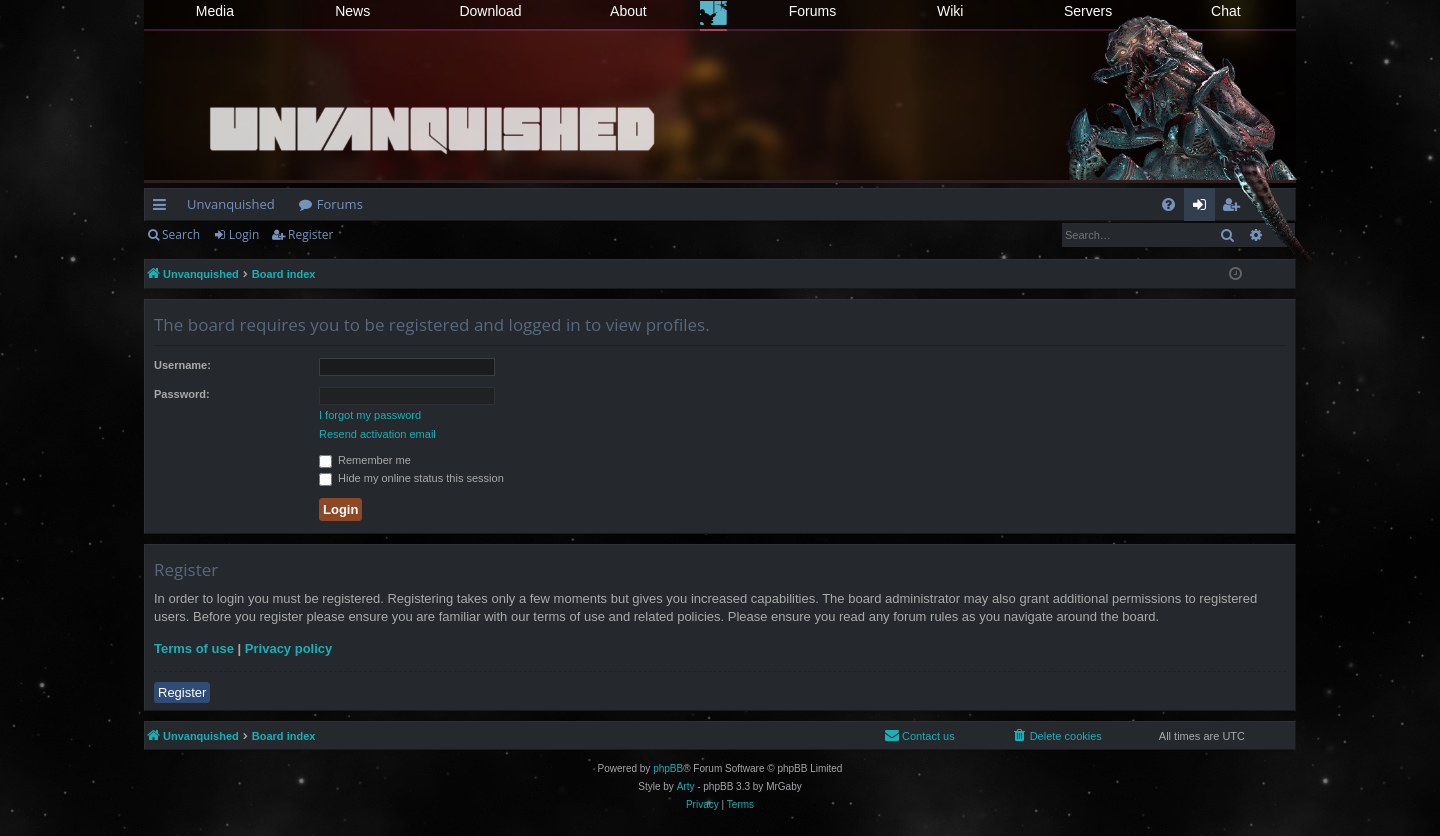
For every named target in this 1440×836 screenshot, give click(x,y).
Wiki (950, 11)
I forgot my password (370, 415)
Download (490, 11)
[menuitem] (1168, 204)
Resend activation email (377, 434)
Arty (686, 786)
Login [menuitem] (1203, 208)
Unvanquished (231, 204)
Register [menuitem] (1235, 208)
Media (215, 11)
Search (181, 234)
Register (310, 234)
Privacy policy (288, 648)
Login (244, 234)
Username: (182, 365)
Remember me (365, 460)
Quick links (163, 208)
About (628, 11)
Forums (812, 11)
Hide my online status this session (411, 478)
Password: (182, 394)
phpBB (668, 768)
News (352, 11)
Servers (1088, 11)
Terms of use (194, 648)
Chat (1226, 11)
